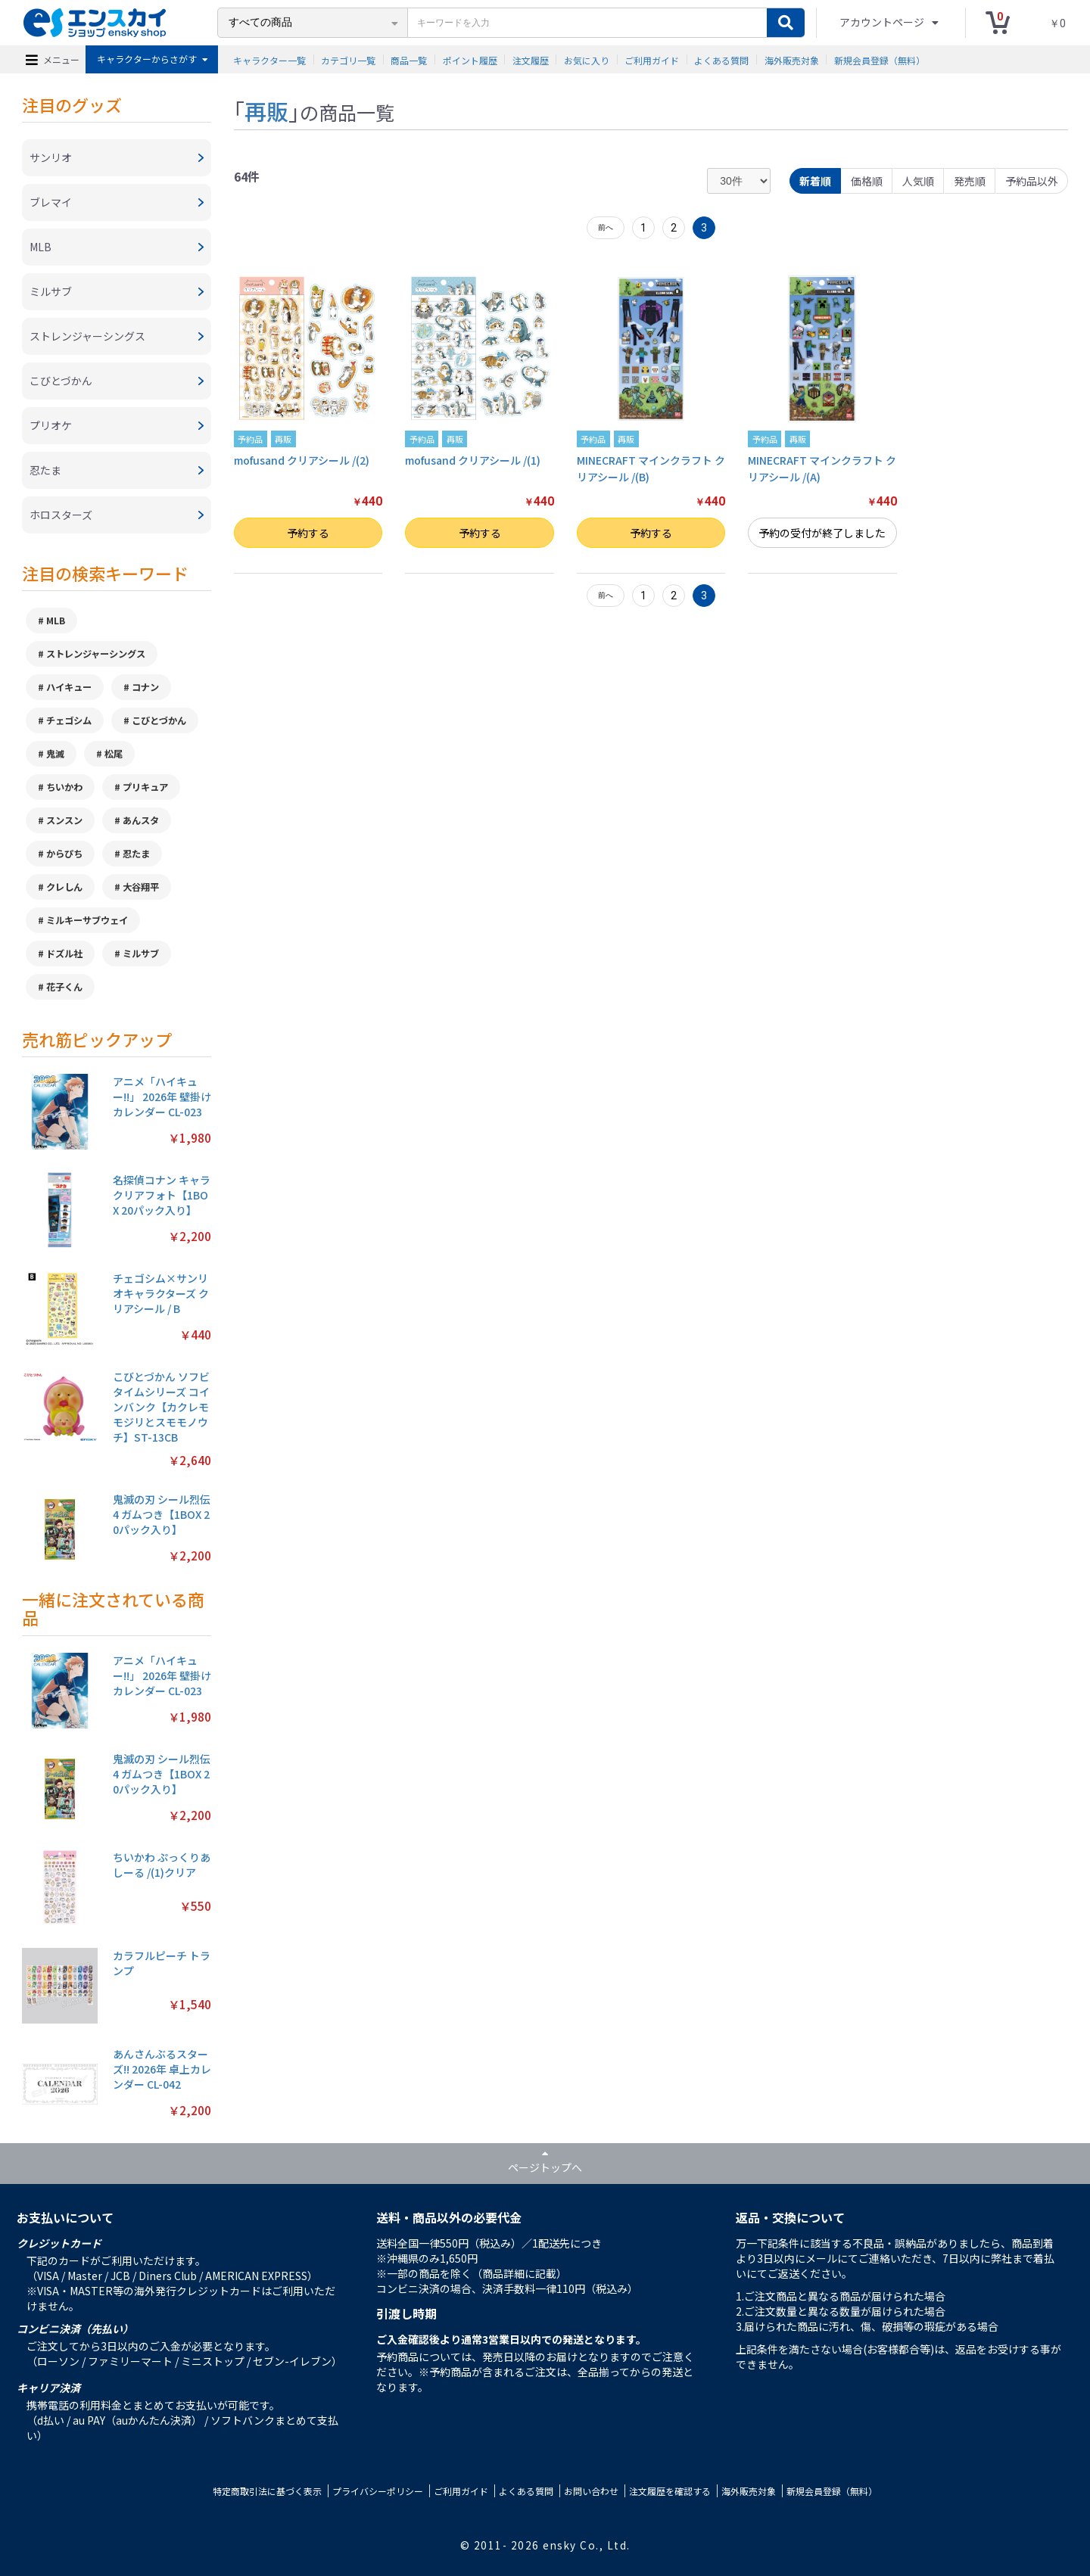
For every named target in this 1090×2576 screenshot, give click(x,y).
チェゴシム (69, 720)
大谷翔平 (141, 887)
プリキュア (145, 787)
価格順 (867, 180)
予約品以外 (1031, 180)
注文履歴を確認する (670, 2490)
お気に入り (586, 59)
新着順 (815, 180)
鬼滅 (55, 754)
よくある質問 (721, 59)
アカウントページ (882, 22)
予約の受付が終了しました (822, 532)
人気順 (918, 180)
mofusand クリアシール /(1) (472, 460)
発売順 (970, 180)
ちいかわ (64, 787)
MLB (55, 620)
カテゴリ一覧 (348, 59)
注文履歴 (530, 59)
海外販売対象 (792, 59)
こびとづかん (159, 720)
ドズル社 (64, 953)
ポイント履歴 (470, 59)
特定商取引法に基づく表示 (267, 2490)
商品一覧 (409, 59)
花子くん (64, 987)
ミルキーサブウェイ (87, 920)
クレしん (64, 887)
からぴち (64, 853)
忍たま (136, 853)
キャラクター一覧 (269, 59)
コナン (145, 687)
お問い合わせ (591, 2490)
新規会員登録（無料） (879, 59)
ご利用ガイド (651, 59)
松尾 (113, 754)
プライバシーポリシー (377, 2490)
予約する (308, 532)
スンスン (64, 820)
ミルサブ (141, 953)
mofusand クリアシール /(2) (301, 460)
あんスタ (141, 820)
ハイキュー (69, 687)
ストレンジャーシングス (95, 654)
